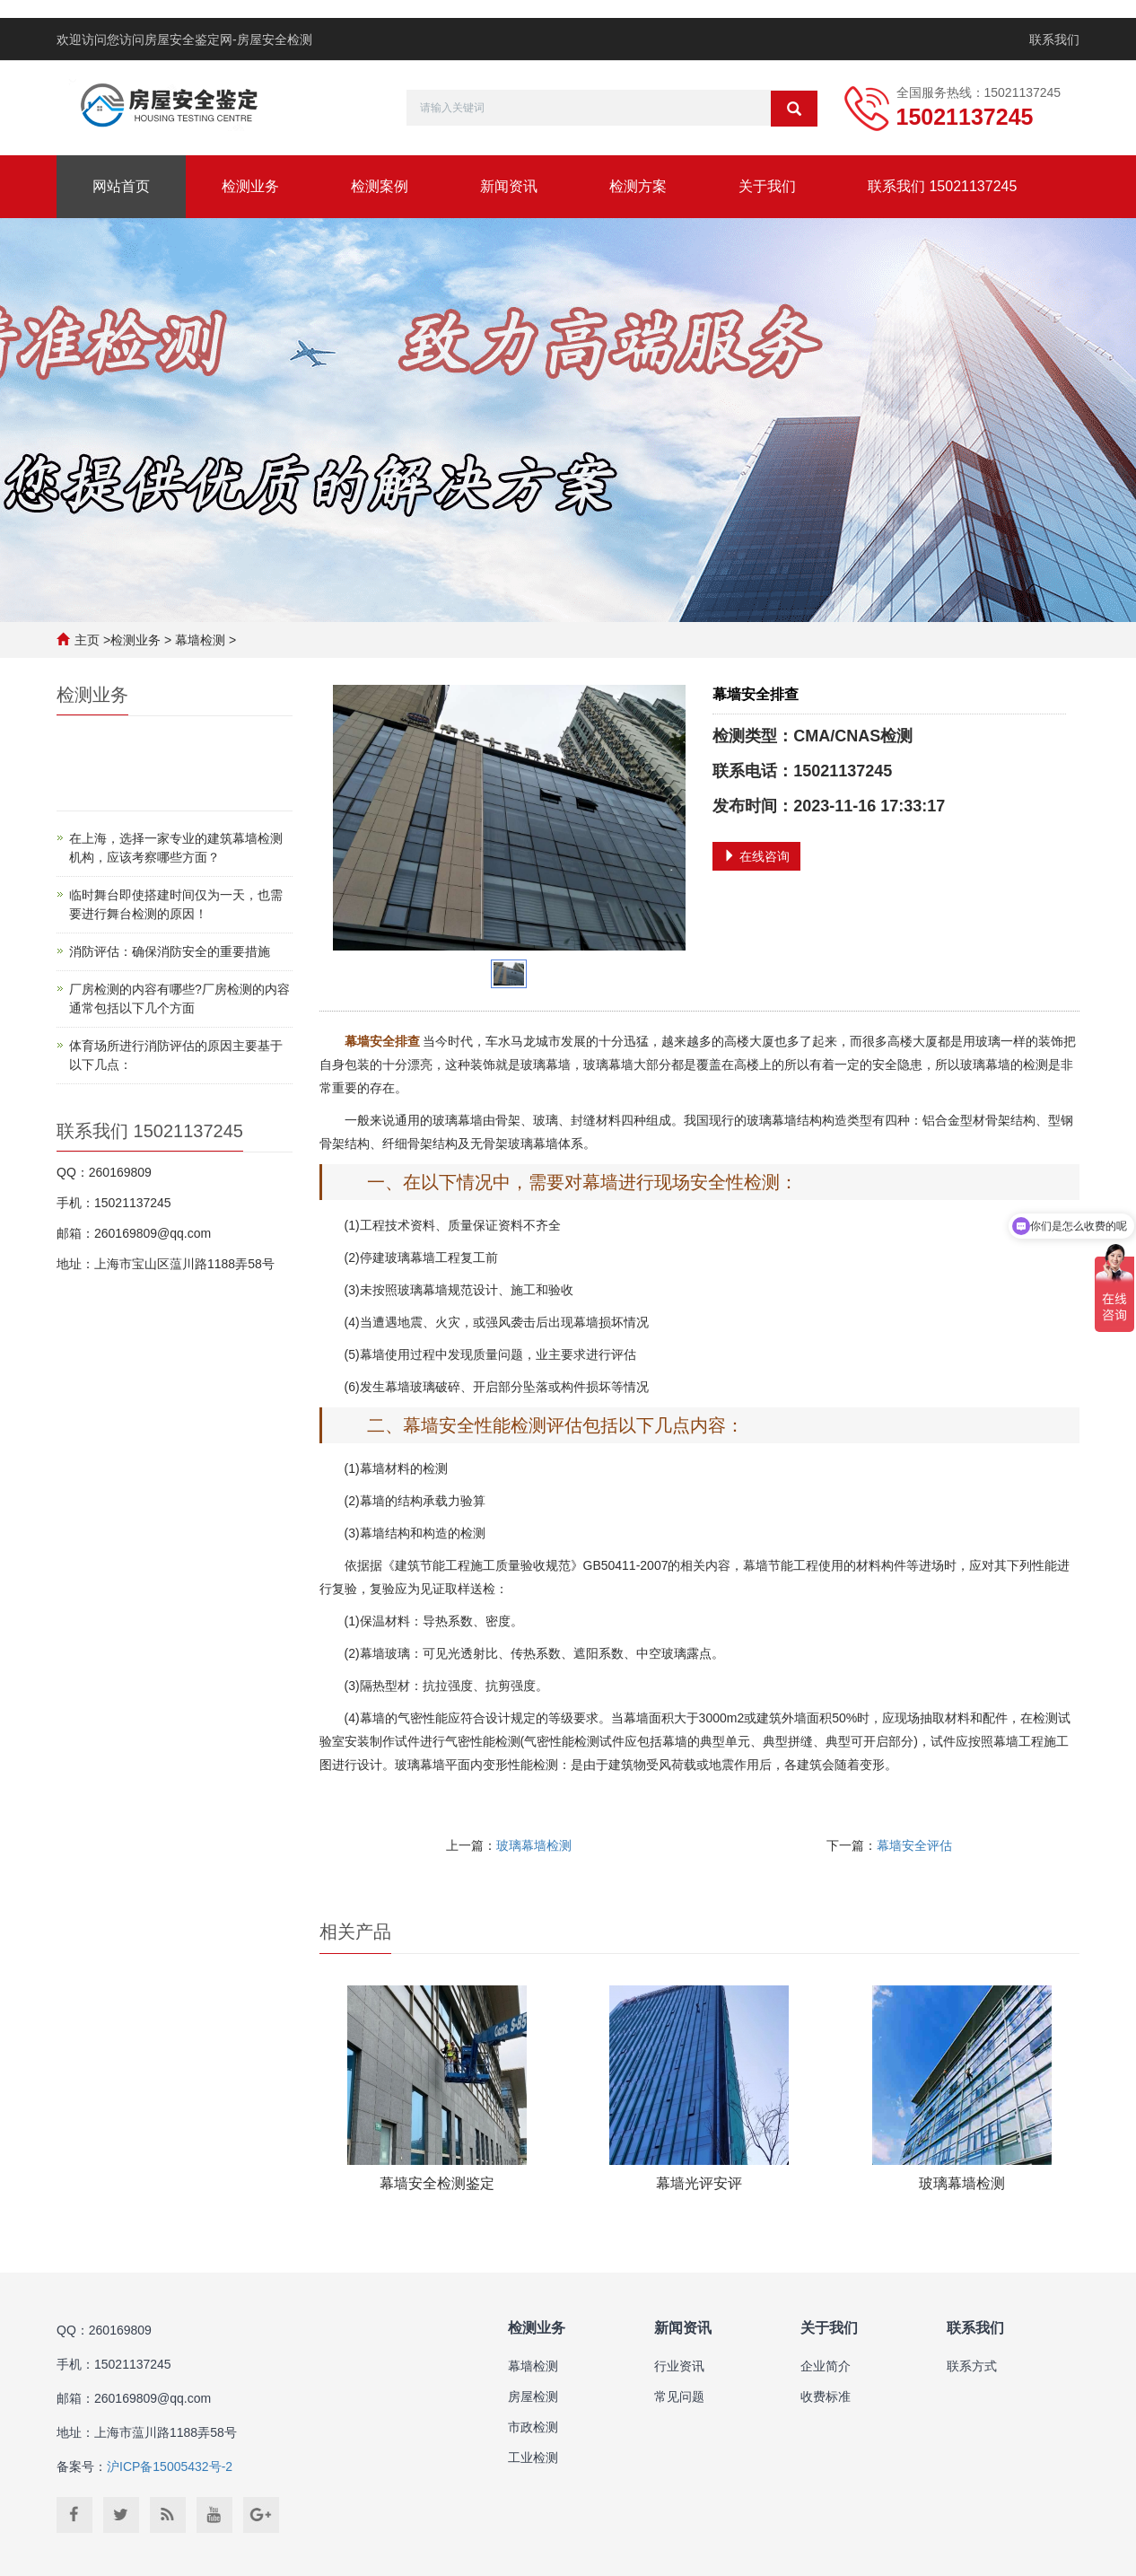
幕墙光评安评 (699, 2183)
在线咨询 (756, 856)
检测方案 (638, 186)
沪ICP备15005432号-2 (169, 2466)
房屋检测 (533, 2396)
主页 (87, 640)
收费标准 (825, 2396)
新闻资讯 (508, 186)
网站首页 (121, 186)
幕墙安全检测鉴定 (437, 2183)
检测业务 (250, 186)
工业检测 (533, 2457)
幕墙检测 (200, 640)
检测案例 (379, 186)
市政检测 (533, 2427)
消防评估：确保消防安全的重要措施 (169, 951)
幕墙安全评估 (914, 1845)
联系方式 (972, 2366)
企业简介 (825, 2366)
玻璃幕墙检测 (534, 1845)
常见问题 (679, 2396)
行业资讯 (679, 2366)
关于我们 (767, 186)
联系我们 (1054, 39)
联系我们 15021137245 (942, 186)
